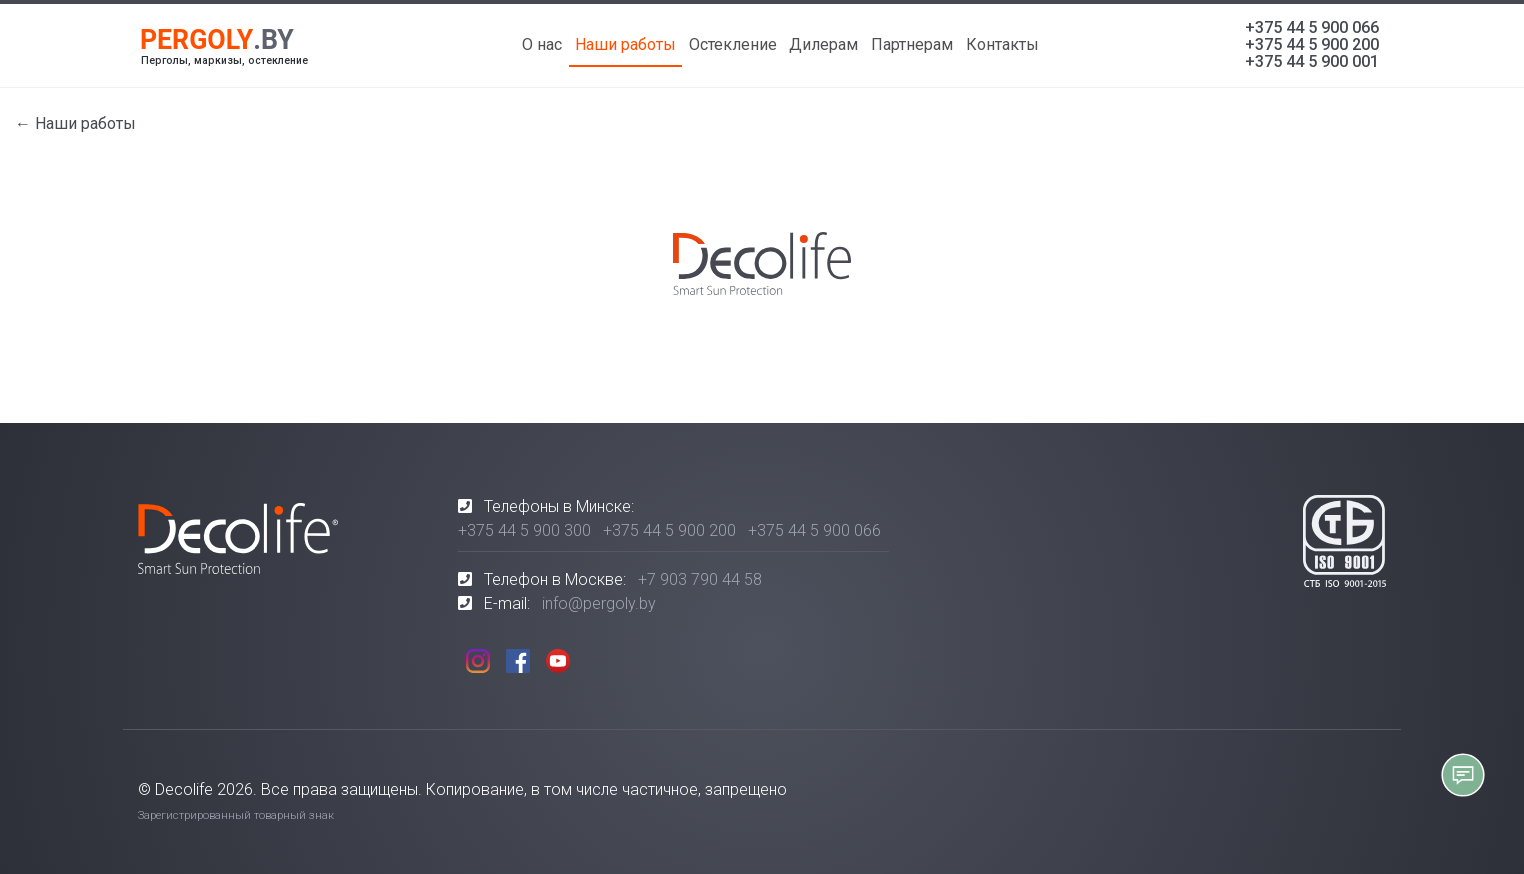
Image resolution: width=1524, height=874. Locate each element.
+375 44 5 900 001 (1312, 61)
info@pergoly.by (599, 603)
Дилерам (823, 44)
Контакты (1002, 44)
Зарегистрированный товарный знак (236, 815)
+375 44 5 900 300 (524, 530)
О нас (542, 44)
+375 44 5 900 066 (1312, 27)
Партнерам (912, 44)
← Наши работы (75, 123)
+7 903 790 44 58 (700, 579)
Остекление (733, 44)
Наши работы (625, 44)
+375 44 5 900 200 (1312, 44)
